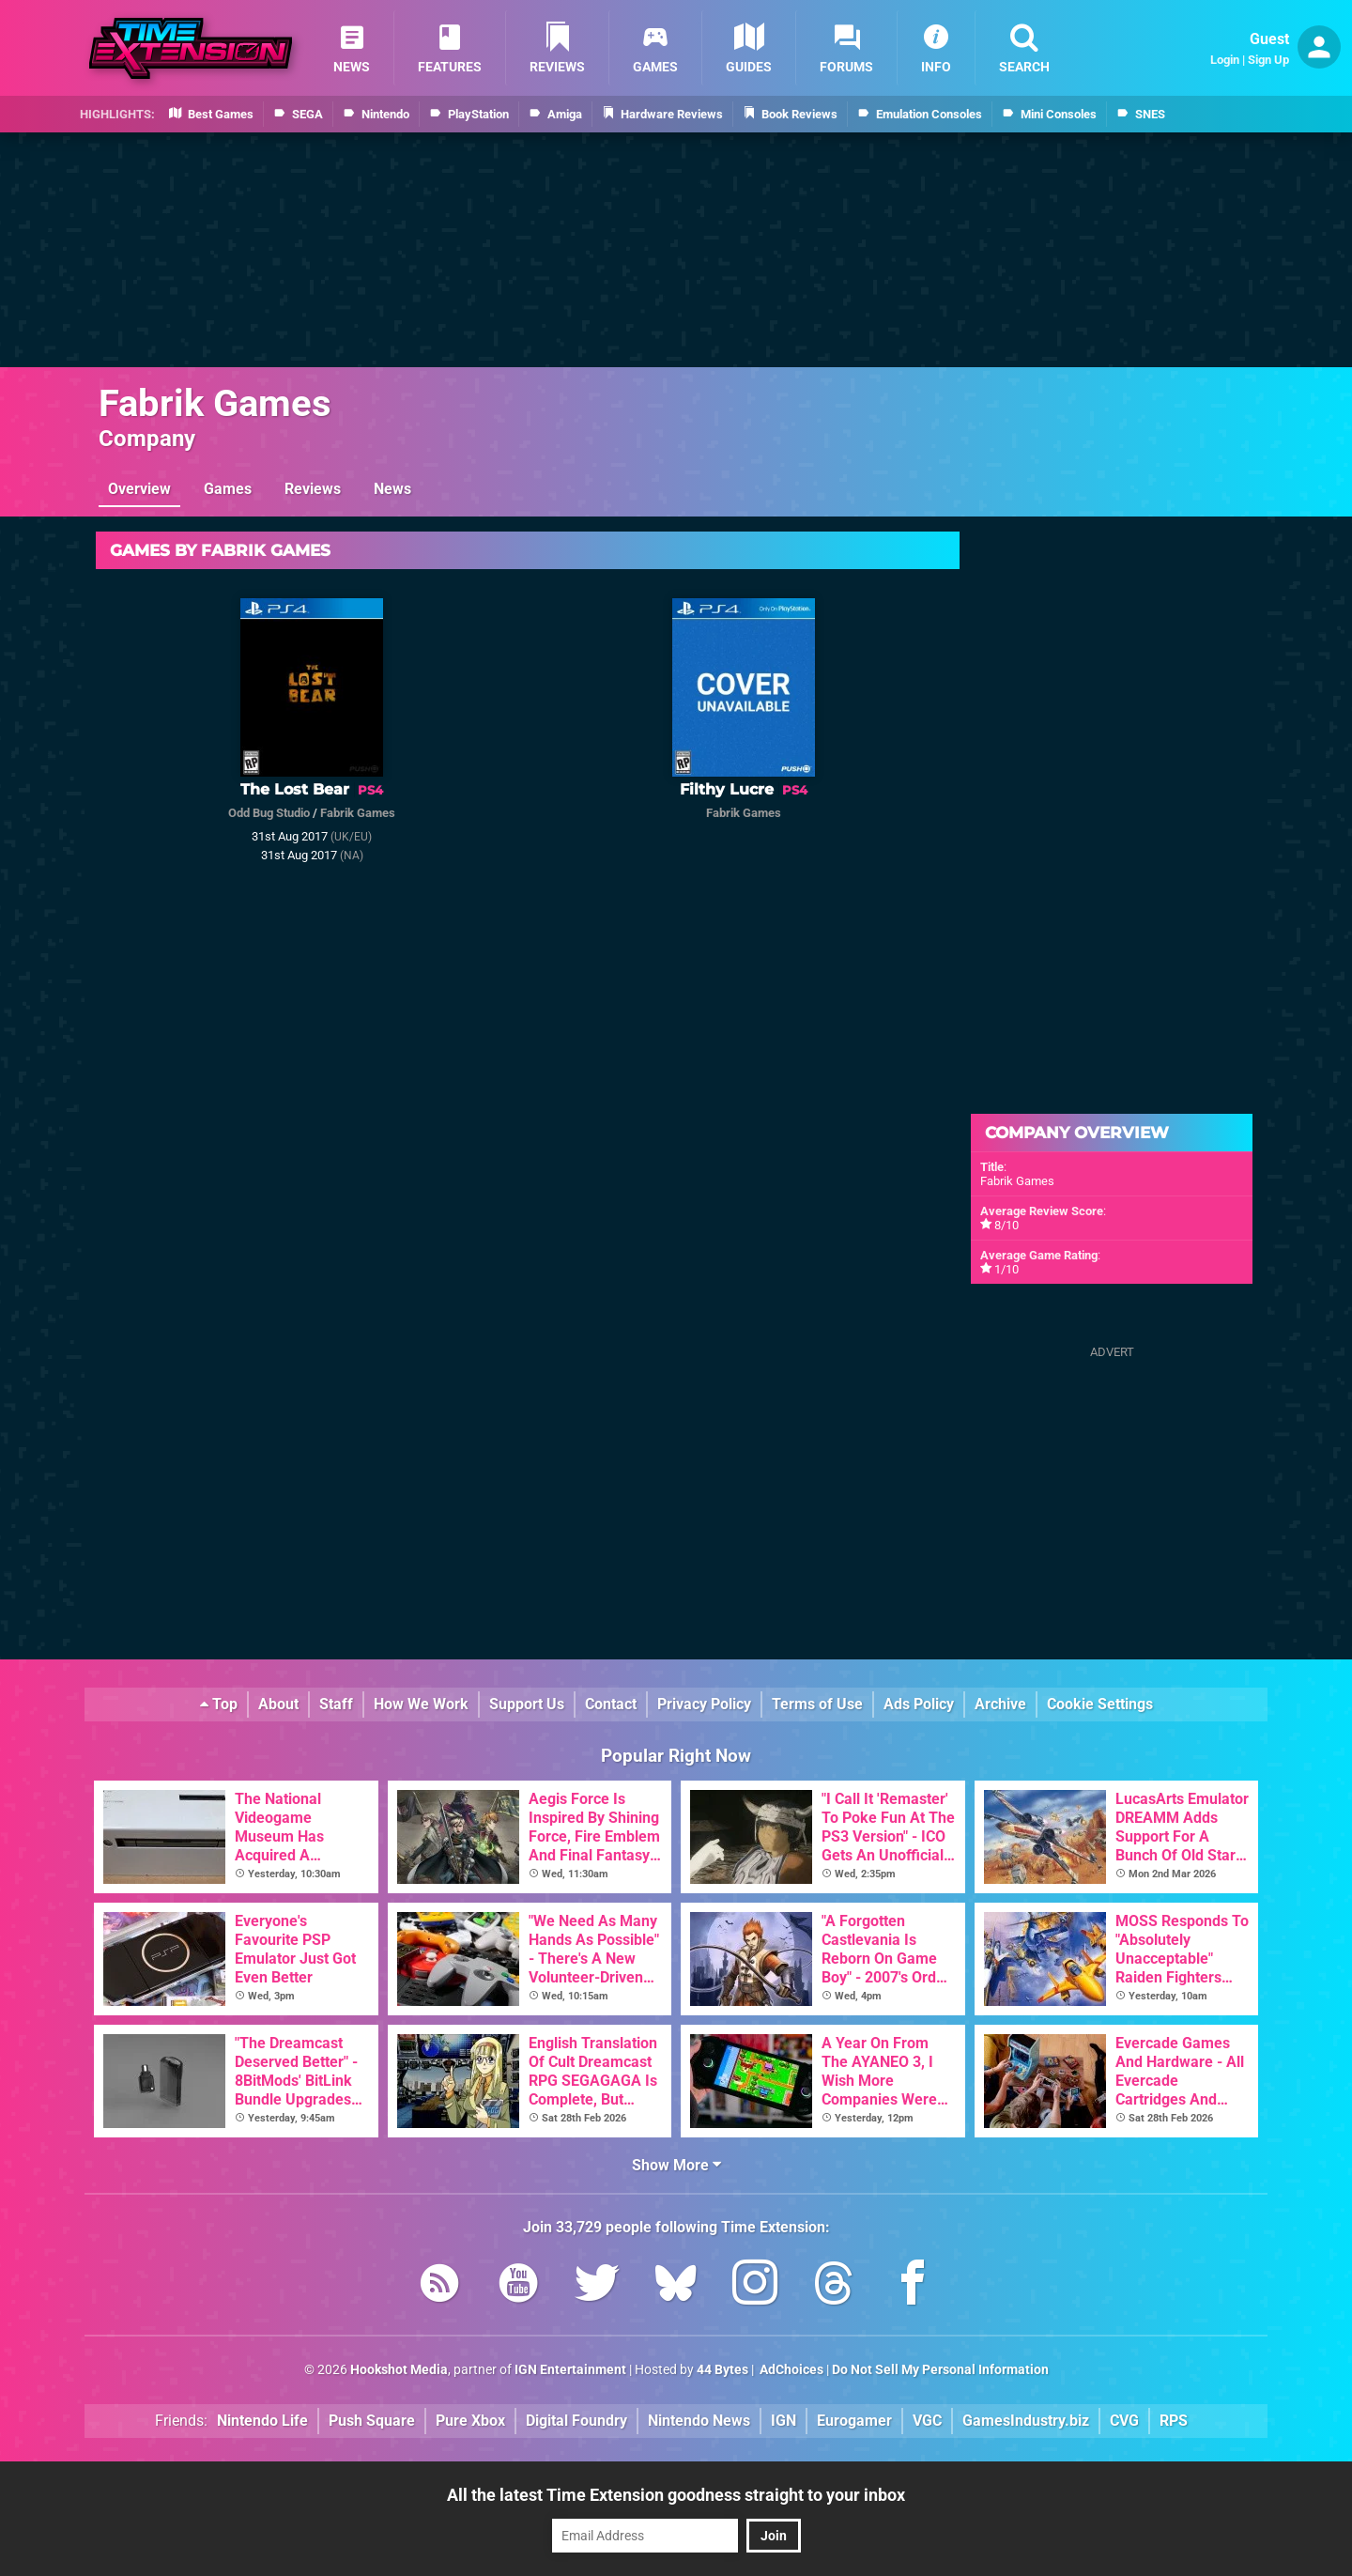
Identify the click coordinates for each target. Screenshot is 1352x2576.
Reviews (312, 489)
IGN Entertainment (570, 2370)
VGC (927, 2420)
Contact (611, 1704)
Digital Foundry (576, 2420)
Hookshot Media (399, 2370)
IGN (783, 2420)
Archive (1000, 1704)
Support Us (526, 1704)
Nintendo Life (262, 2420)
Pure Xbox (470, 2420)
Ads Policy (918, 1704)
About (278, 1704)
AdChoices (790, 2370)
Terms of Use (817, 1704)
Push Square (372, 2420)
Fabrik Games (215, 403)
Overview (139, 489)
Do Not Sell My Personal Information (940, 2370)
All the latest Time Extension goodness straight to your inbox (676, 2495)
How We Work (421, 1704)
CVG (1124, 2420)
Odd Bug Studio (269, 813)
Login (1224, 60)
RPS (1174, 2420)
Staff (336, 1704)
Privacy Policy (704, 1704)
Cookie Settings (1100, 1704)
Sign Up (1268, 60)
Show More (676, 2165)
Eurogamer (854, 2420)
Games (228, 489)
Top (219, 1704)
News (392, 489)
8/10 (1006, 1225)
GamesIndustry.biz (1025, 2420)
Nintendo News (699, 2420)
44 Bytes (722, 2370)
